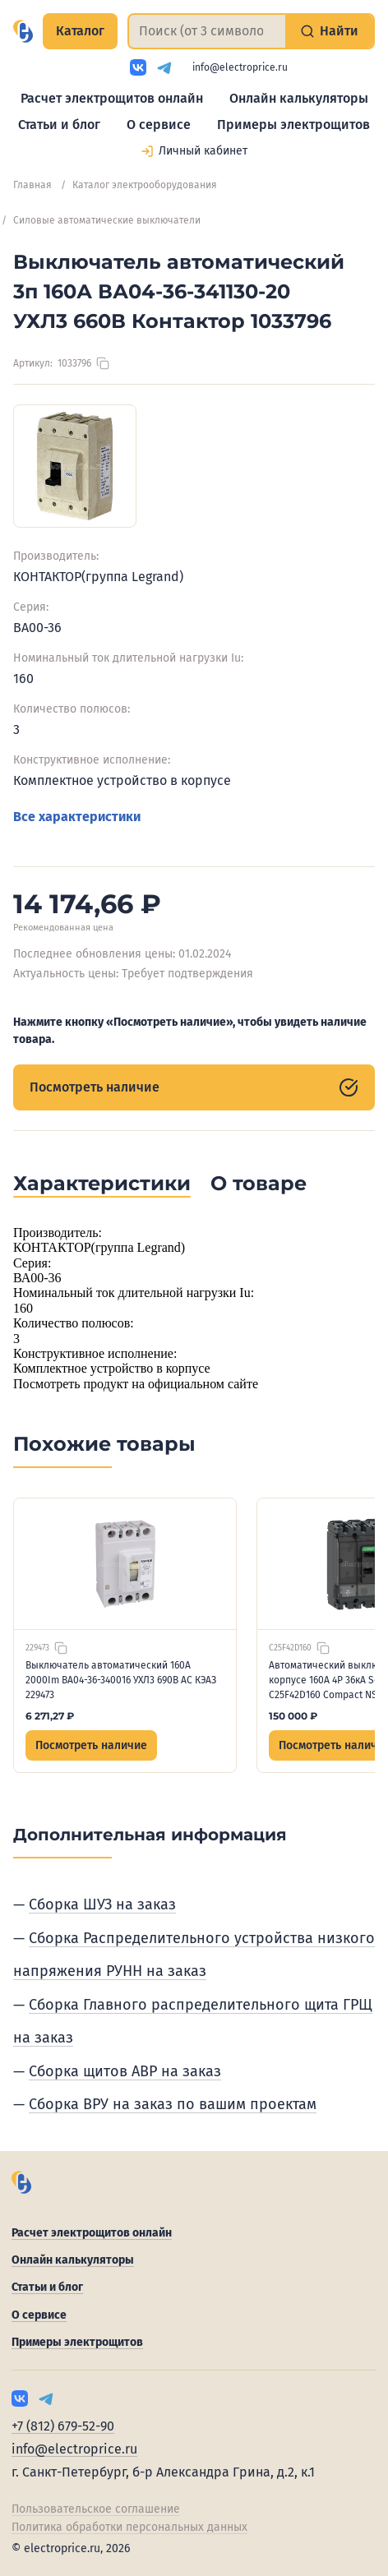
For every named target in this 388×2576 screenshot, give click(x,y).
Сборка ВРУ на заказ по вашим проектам (172, 2104)
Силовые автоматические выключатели (107, 220)
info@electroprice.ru (240, 67)
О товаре (258, 1183)
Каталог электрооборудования (144, 185)
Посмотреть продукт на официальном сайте (135, 1384)
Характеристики (102, 1183)
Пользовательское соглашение (96, 2509)
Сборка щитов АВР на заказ (125, 2071)
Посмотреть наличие (194, 1087)
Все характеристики (77, 816)
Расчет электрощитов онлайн (112, 98)
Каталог (80, 31)
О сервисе (159, 124)
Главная (32, 185)
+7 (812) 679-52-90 (63, 2426)
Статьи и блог (59, 124)
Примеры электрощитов (293, 124)
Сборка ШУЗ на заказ (102, 1904)
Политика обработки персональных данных (129, 2527)
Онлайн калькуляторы (298, 98)
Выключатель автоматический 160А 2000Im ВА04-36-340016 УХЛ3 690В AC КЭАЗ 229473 (120, 1680)
